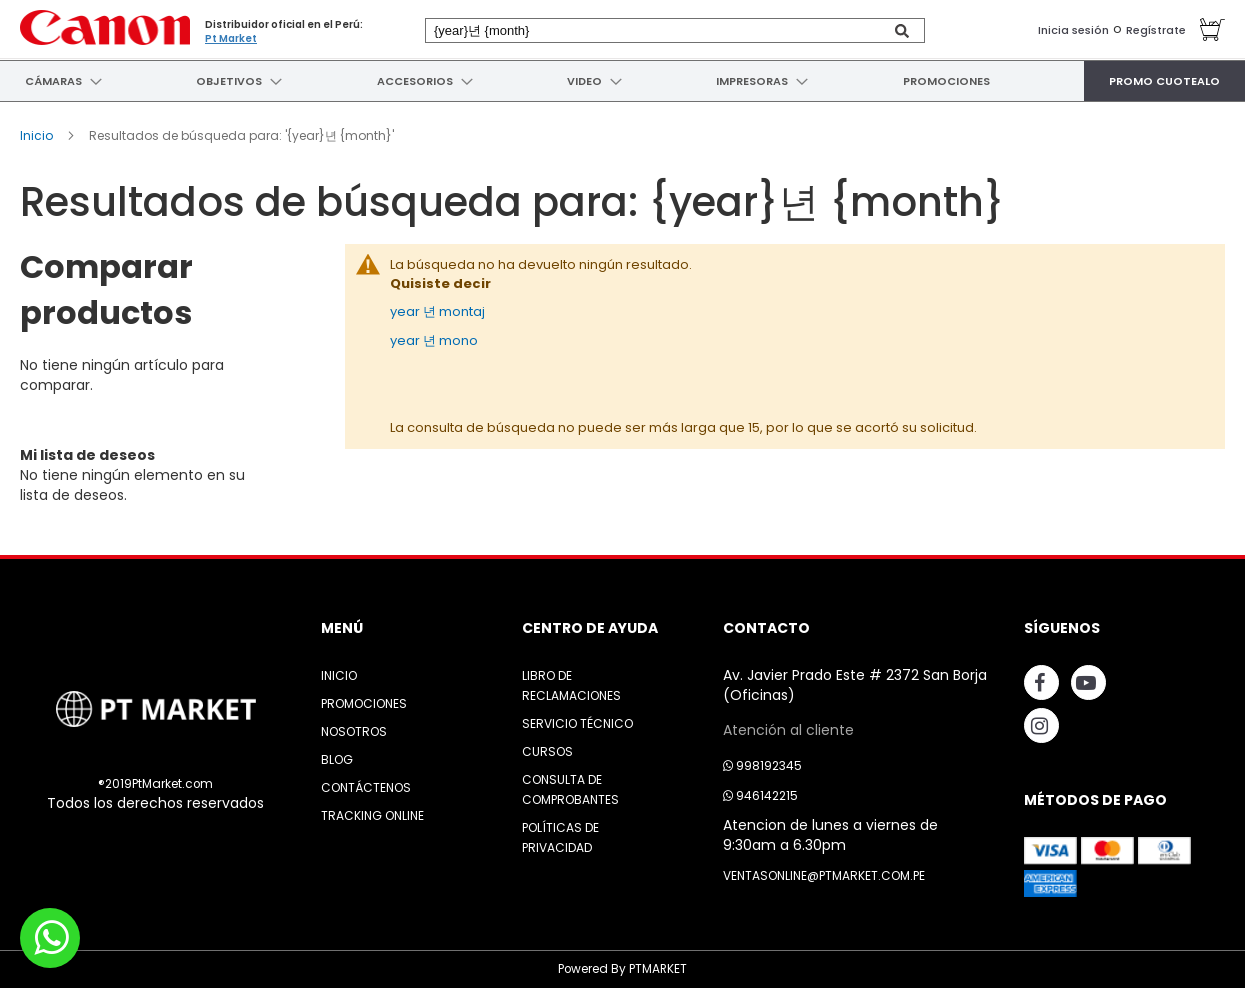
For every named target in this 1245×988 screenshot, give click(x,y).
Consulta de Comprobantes (570, 789)
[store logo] (105, 27)
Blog (337, 759)
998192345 (762, 765)
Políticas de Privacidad (560, 837)
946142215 (760, 795)
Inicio (38, 135)
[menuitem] (51, 81)
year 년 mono (434, 340)
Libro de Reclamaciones (571, 685)
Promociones (364, 703)
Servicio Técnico (577, 723)
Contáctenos (366, 787)
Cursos (547, 751)
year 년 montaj (437, 311)
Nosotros (354, 731)
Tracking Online (372, 815)
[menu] (622, 81)
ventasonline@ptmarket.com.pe (824, 875)
